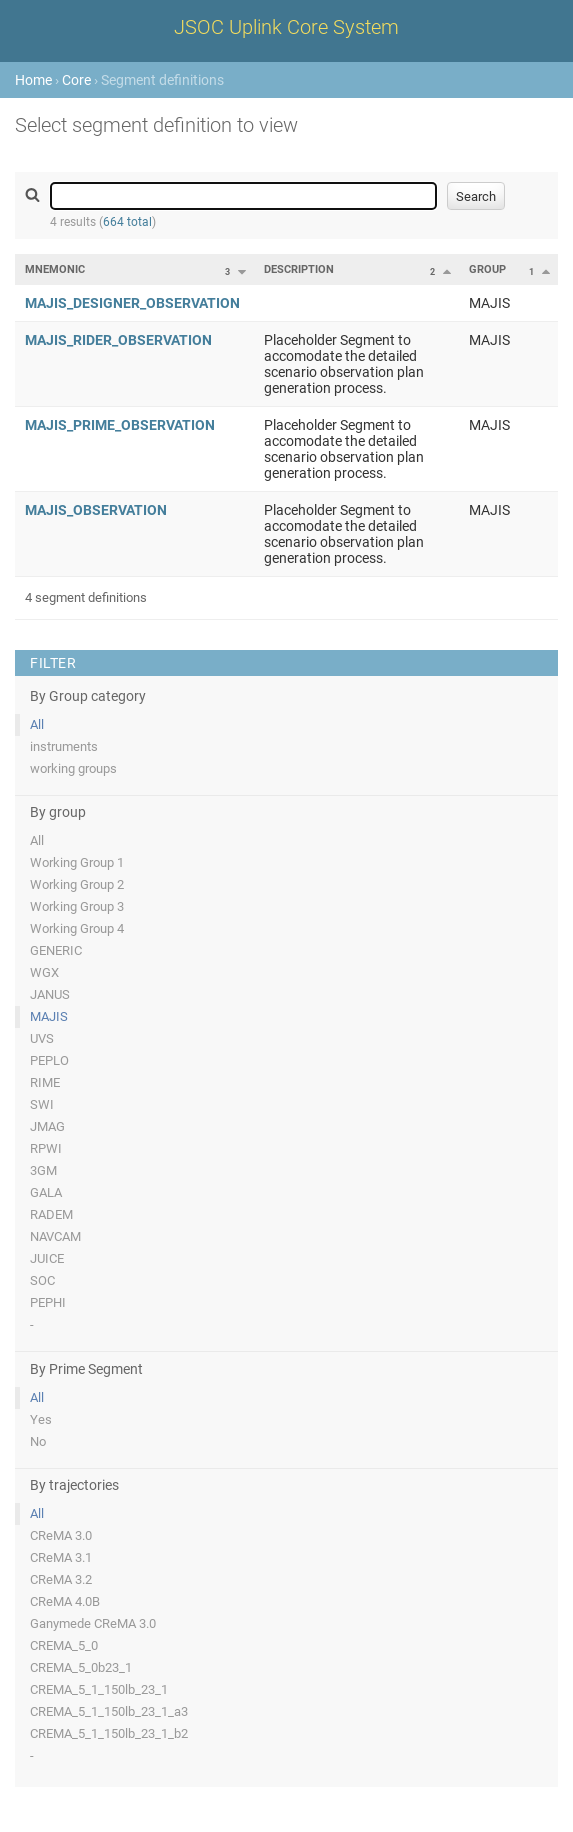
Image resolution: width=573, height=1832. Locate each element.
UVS (42, 1038)
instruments (64, 746)
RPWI (46, 1148)
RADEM (51, 1214)
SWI (42, 1104)
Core (76, 80)
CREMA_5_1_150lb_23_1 (99, 1689)
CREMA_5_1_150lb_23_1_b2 (109, 1733)
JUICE (47, 1258)
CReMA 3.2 (61, 1579)
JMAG (47, 1126)
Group (487, 269)
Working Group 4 (77, 928)
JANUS (50, 994)
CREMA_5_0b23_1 (81, 1667)
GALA (46, 1192)
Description (299, 269)
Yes (41, 1419)
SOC (42, 1280)
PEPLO (49, 1060)
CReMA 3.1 (61, 1557)
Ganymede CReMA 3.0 (93, 1623)
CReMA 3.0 (61, 1535)
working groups (73, 768)
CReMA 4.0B (65, 1601)
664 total (127, 222)
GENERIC (56, 950)
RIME (45, 1082)
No (38, 1441)
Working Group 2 (77, 884)
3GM (43, 1170)
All (37, 724)
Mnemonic (55, 269)
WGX (44, 972)
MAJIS (49, 1016)
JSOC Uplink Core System (286, 27)
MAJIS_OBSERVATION (96, 510)
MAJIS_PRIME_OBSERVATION (120, 425)
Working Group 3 (77, 906)
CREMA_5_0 (64, 1645)
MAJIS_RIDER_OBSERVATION (118, 340)
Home (33, 80)
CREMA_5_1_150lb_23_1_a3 (109, 1711)
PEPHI (48, 1302)
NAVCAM (55, 1236)
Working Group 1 (77, 862)
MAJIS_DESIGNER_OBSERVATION (132, 303)
